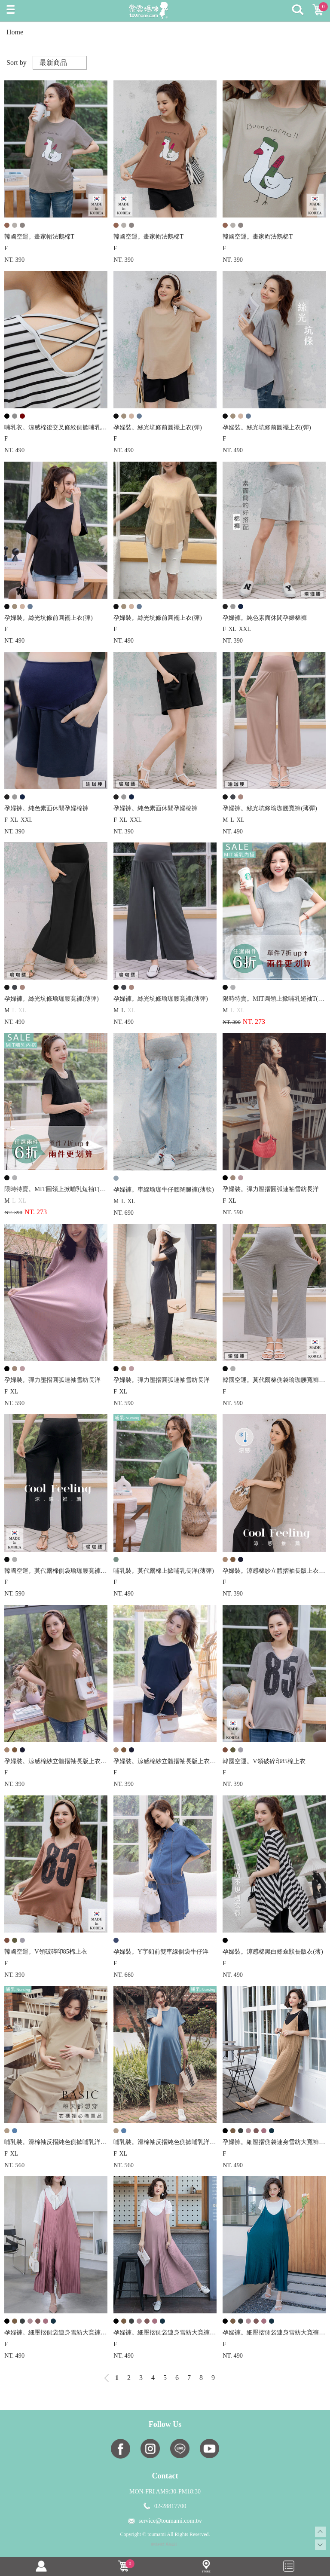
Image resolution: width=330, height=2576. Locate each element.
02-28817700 (170, 2506)
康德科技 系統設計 (165, 2544)
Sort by (16, 62)
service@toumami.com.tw (170, 2521)
